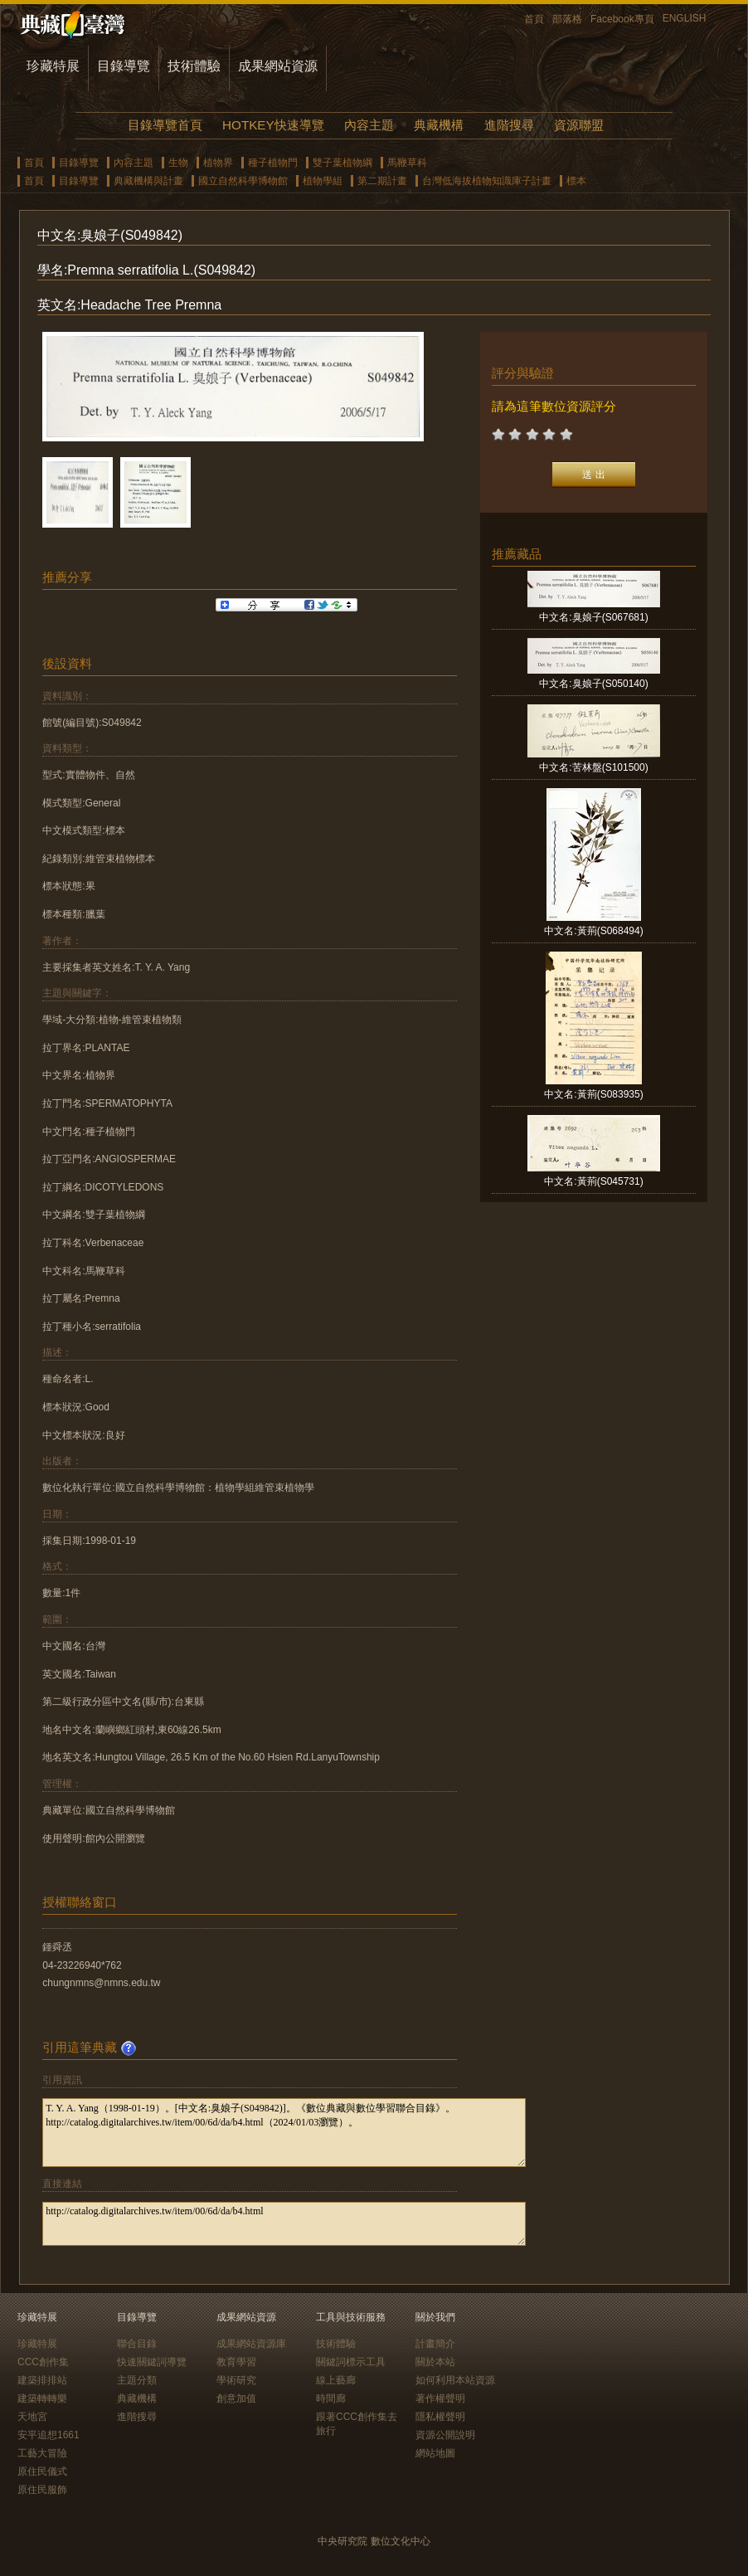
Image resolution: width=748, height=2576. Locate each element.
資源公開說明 (445, 2435)
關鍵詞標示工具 (351, 2362)
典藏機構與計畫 (148, 181)
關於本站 (435, 2362)
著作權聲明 (440, 2398)
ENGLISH (685, 18)
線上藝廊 (336, 2380)
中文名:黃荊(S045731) (593, 1181)
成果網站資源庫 (251, 2344)
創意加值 (236, 2398)
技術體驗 (194, 66)
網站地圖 (435, 2453)
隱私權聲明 (440, 2417)
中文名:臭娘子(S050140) (593, 683)
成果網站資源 (278, 66)
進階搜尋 (509, 125)
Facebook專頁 (622, 19)
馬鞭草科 (407, 162)
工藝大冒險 (42, 2453)
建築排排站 (42, 2380)
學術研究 (236, 2380)
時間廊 (331, 2398)
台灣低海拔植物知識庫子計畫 (486, 181)
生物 (178, 162)
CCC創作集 (43, 2362)
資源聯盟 (579, 125)
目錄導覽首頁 (165, 125)
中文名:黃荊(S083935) (593, 1094)
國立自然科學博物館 (243, 181)
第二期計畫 (382, 181)
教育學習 (236, 2362)
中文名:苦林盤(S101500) (593, 767)
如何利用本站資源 (455, 2380)
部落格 (567, 19)
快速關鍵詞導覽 (152, 2362)
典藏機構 (439, 125)
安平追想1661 (48, 2435)
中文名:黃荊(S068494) (593, 931)
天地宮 (32, 2417)
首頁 (534, 19)
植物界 (218, 162)
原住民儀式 (42, 2471)
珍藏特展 (53, 66)
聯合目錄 (137, 2344)
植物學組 (322, 181)
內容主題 (369, 125)
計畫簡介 (435, 2344)
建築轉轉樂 (42, 2398)
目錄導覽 (123, 66)
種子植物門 (273, 162)
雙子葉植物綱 (342, 162)
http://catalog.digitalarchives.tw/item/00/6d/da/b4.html (284, 2224)
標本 (576, 181)
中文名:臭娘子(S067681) (593, 617)
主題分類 (137, 2380)
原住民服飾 (42, 2490)
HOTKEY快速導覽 (272, 125)
